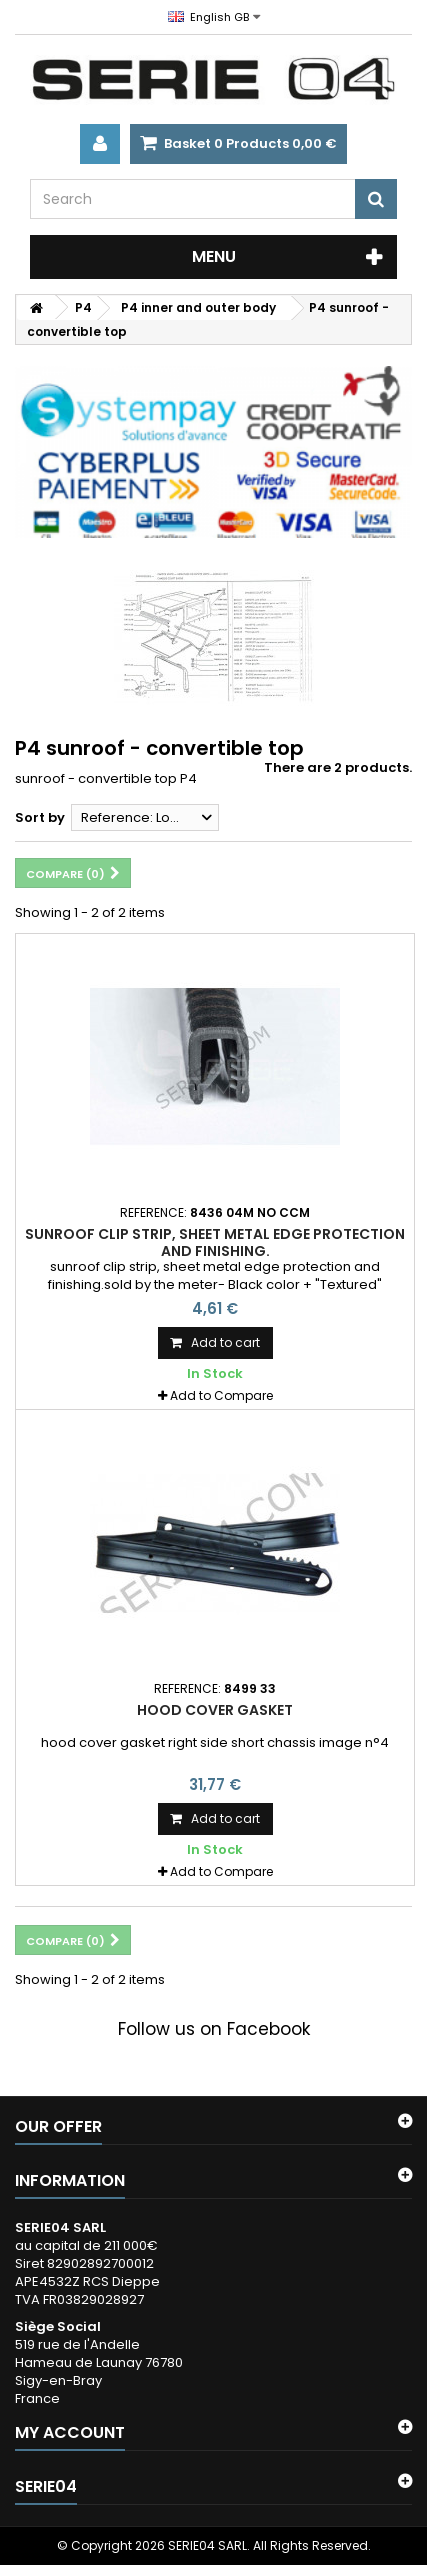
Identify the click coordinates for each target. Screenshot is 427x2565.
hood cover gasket (215, 1710)
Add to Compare (221, 1395)
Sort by (40, 817)
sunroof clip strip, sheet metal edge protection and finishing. (215, 1242)
